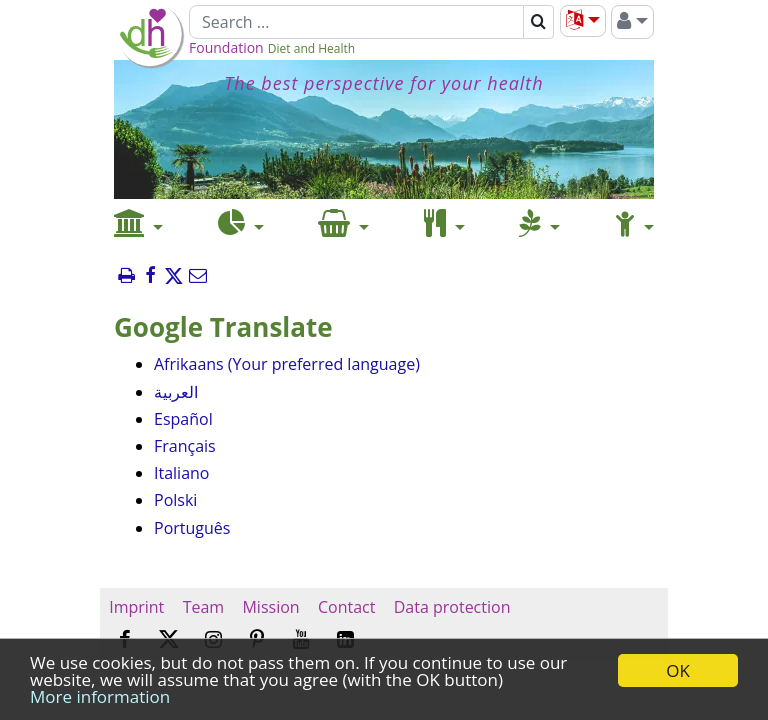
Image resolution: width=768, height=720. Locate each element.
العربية (176, 392)
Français (185, 446)
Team (203, 607)
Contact (347, 607)
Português (192, 528)
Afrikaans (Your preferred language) (287, 364)
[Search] (356, 22)
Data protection (452, 607)
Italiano (181, 473)
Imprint (136, 607)
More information (100, 696)
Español (183, 419)
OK (678, 670)
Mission (270, 607)
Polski (175, 500)
